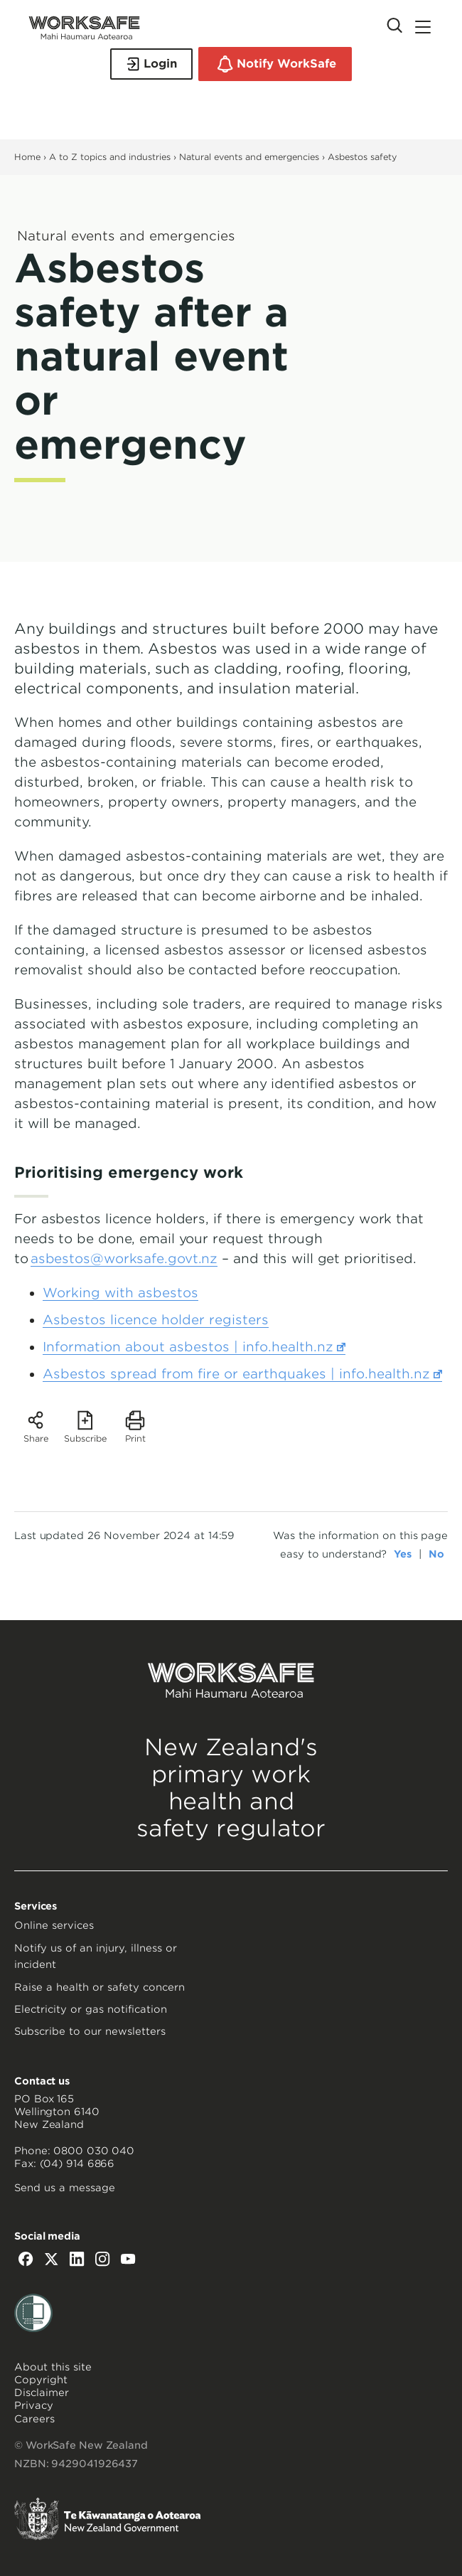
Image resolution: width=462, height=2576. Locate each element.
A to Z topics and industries (110, 156)
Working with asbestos (120, 1292)
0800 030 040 (93, 2150)
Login (151, 64)
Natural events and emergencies (250, 156)
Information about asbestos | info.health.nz (194, 1347)
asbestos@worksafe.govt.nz (124, 1258)
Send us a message (64, 2187)
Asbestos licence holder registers (156, 1319)
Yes (403, 1554)
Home (27, 156)
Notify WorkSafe (275, 64)
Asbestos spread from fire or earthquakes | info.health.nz (242, 1374)
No (436, 1554)
